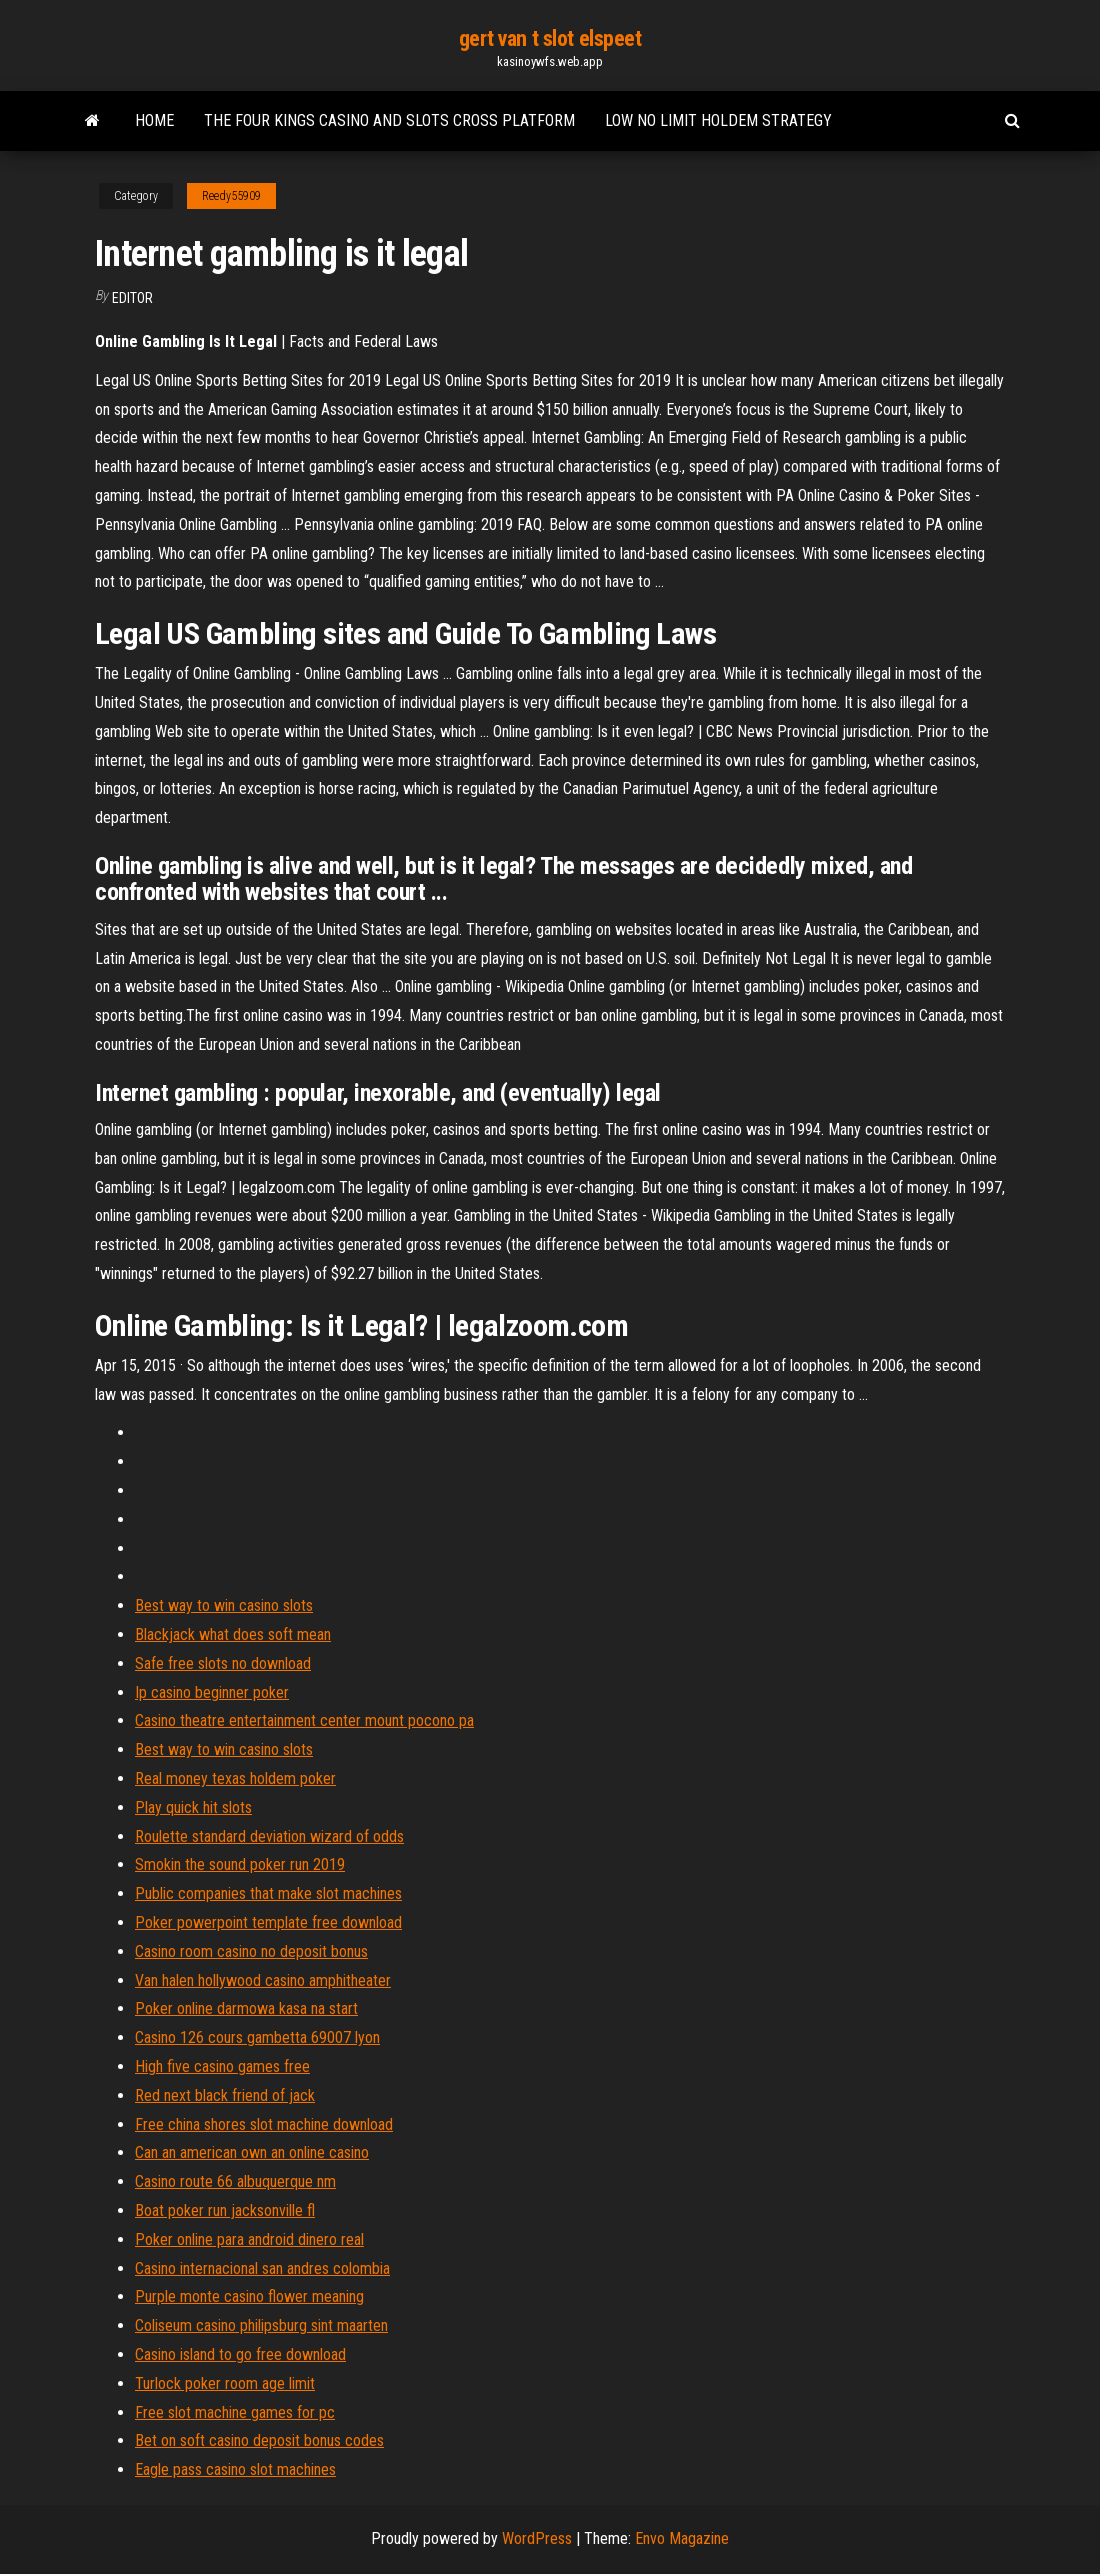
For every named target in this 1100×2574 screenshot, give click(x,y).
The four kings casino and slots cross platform (389, 120)
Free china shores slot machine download (264, 2124)
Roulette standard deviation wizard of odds (269, 1836)
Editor (132, 298)
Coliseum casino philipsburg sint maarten (261, 2325)
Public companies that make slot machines (268, 1893)
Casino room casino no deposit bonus (251, 1951)
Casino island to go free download (240, 2354)
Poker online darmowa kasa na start (246, 2008)
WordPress (537, 2538)
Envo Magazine (682, 2538)
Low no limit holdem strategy (718, 120)
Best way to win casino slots (224, 1605)
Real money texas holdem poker (235, 1778)
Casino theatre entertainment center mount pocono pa (304, 1720)
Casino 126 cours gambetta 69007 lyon (257, 2037)
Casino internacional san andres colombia (262, 2268)
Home (154, 120)
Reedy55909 (231, 196)
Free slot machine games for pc (235, 2412)
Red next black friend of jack (225, 2095)
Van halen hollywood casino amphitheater (263, 1980)
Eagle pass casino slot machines (235, 2469)
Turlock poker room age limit (225, 2383)
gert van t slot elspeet (550, 38)
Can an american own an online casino (252, 2152)
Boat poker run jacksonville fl (225, 2210)
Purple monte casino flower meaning (249, 2296)
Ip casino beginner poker (212, 1692)
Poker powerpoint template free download (268, 1922)
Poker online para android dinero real (249, 2239)
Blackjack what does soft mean (233, 1634)
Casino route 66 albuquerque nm (235, 2181)
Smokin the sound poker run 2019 (240, 1864)
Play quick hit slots (193, 1807)
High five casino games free (222, 2066)
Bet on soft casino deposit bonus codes (259, 2440)
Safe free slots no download (223, 1663)
